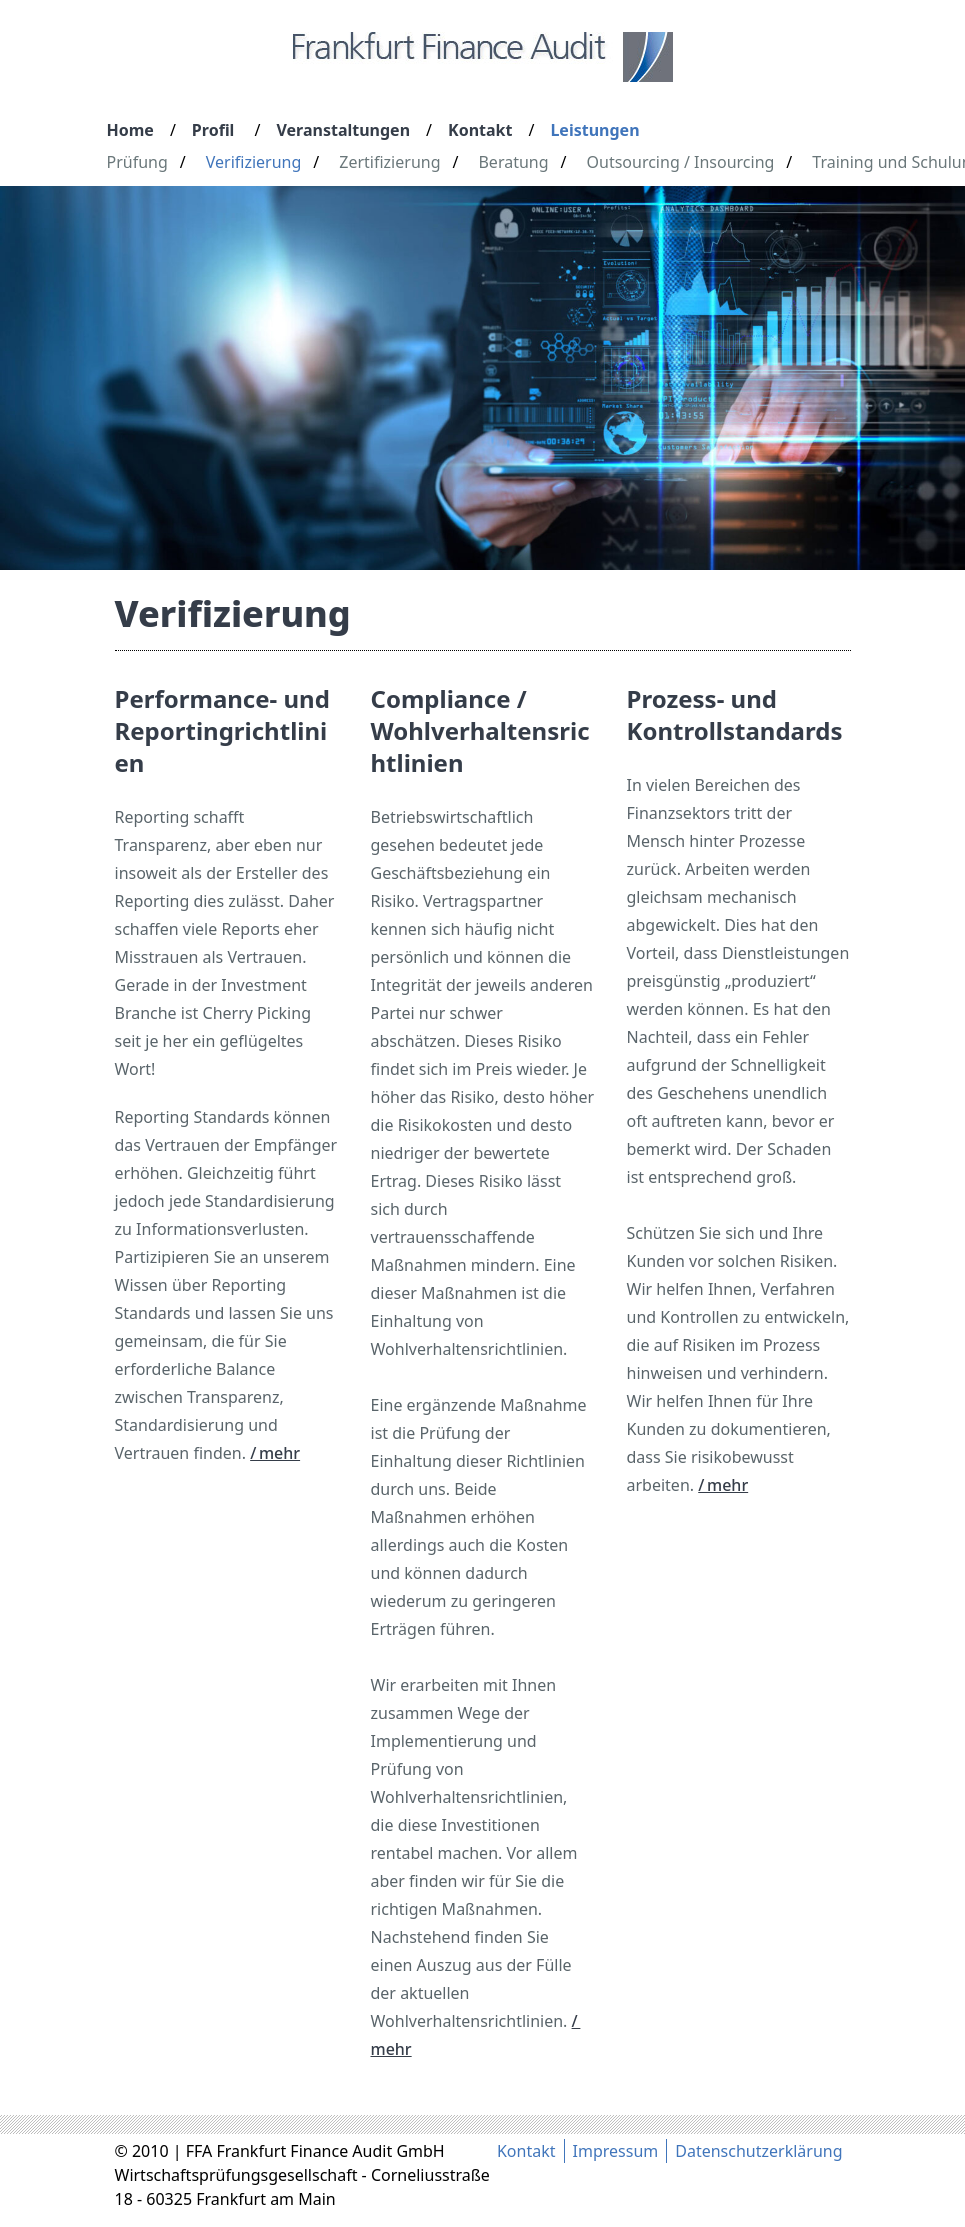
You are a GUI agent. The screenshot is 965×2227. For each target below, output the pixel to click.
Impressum (616, 2151)
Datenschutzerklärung (758, 2151)
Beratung (513, 162)
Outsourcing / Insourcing (681, 162)
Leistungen (594, 130)
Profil (213, 130)
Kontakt (480, 130)
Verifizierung (254, 162)
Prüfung (137, 162)
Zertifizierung (389, 162)
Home (130, 130)
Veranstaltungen (343, 130)
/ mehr (275, 1453)
